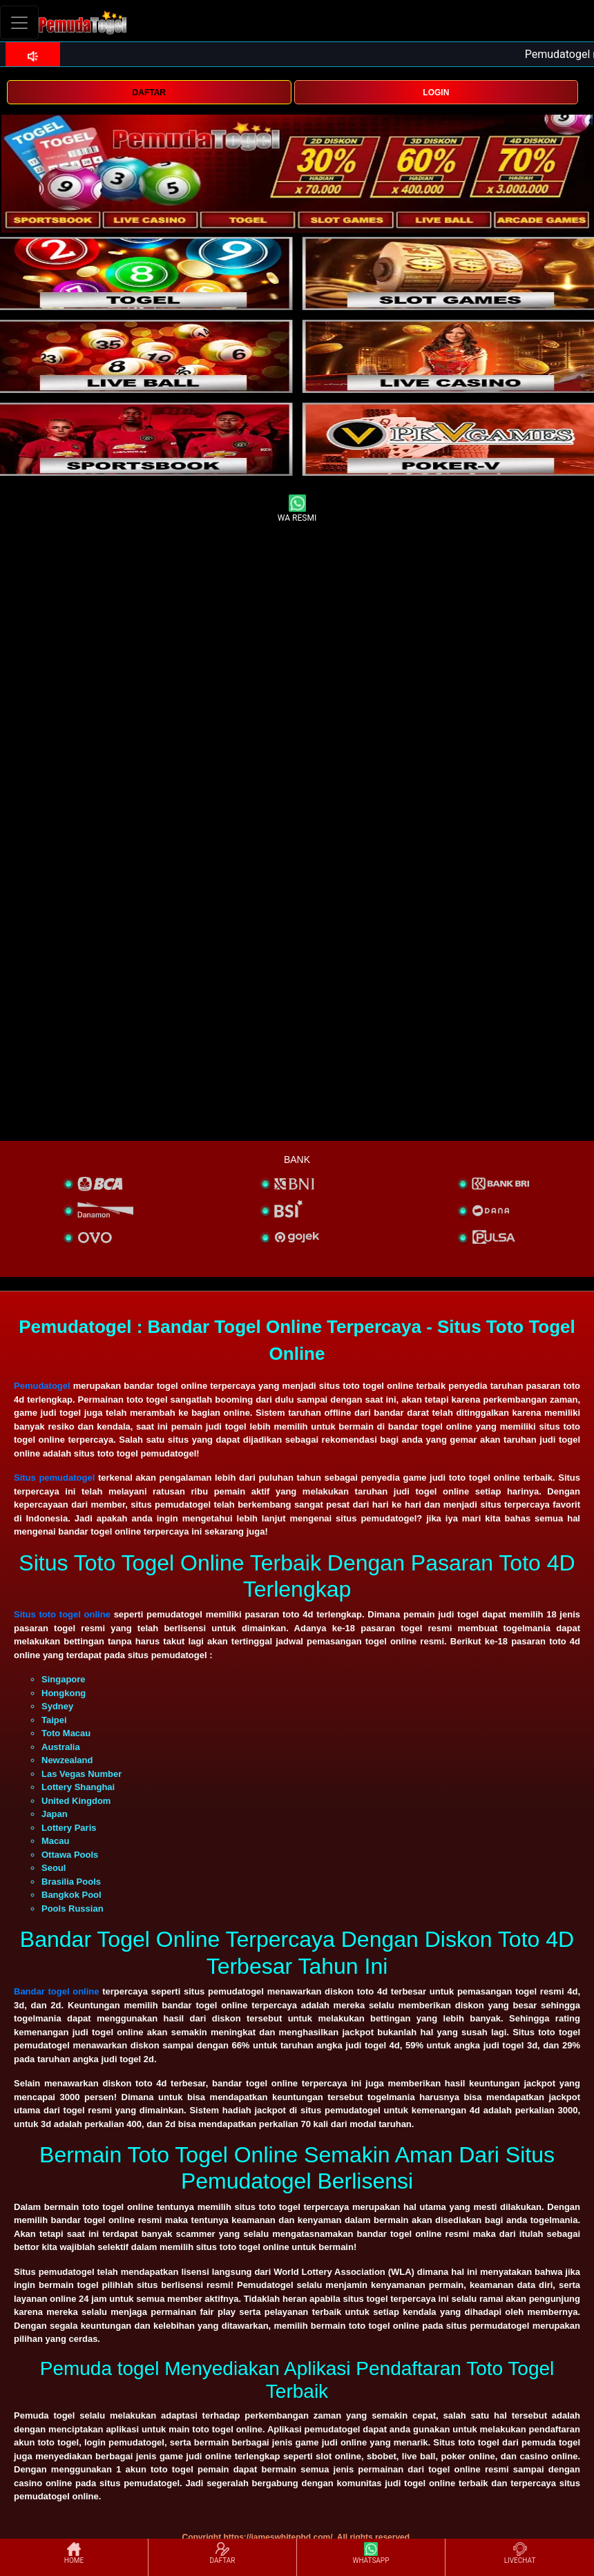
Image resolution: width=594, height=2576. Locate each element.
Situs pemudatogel (54, 1477)
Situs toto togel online (62, 1614)
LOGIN (436, 92)
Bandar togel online (56, 1991)
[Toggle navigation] (19, 22)
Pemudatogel (42, 1386)
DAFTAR (149, 92)
